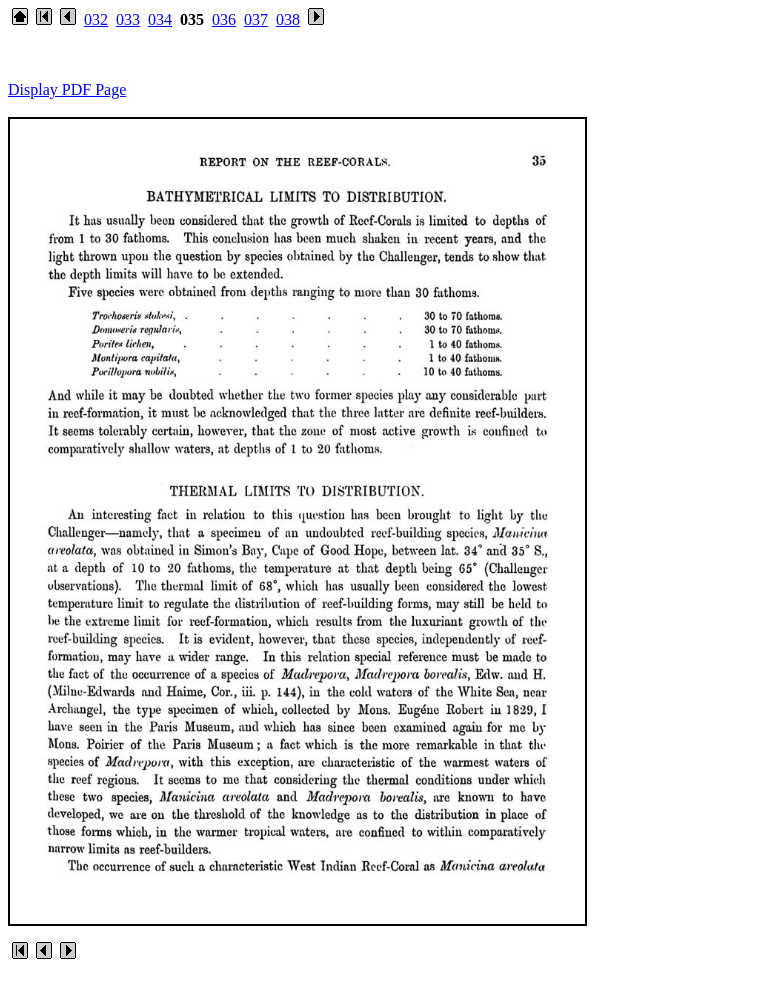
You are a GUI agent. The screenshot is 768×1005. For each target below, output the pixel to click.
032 (96, 19)
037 (256, 19)
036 (224, 19)
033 (128, 19)
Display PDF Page (67, 89)
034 (160, 19)
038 (288, 19)
